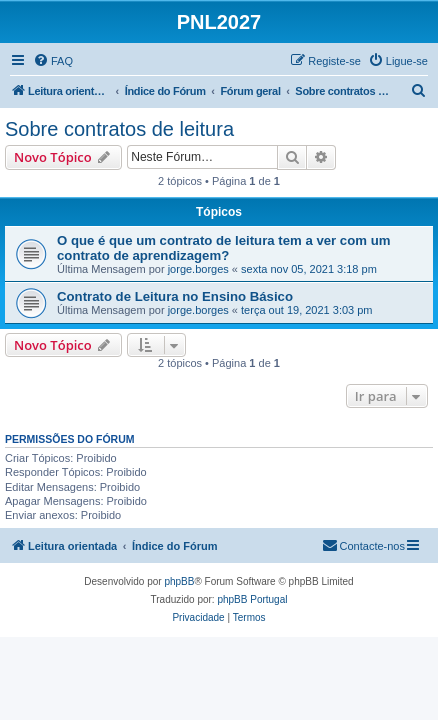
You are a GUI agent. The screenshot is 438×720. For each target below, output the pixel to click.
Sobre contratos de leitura (119, 129)
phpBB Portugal (252, 599)
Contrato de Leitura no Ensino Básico (175, 296)
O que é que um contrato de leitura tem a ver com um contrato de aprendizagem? (223, 248)
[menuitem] (53, 61)
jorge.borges (198, 269)
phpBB (179, 581)
